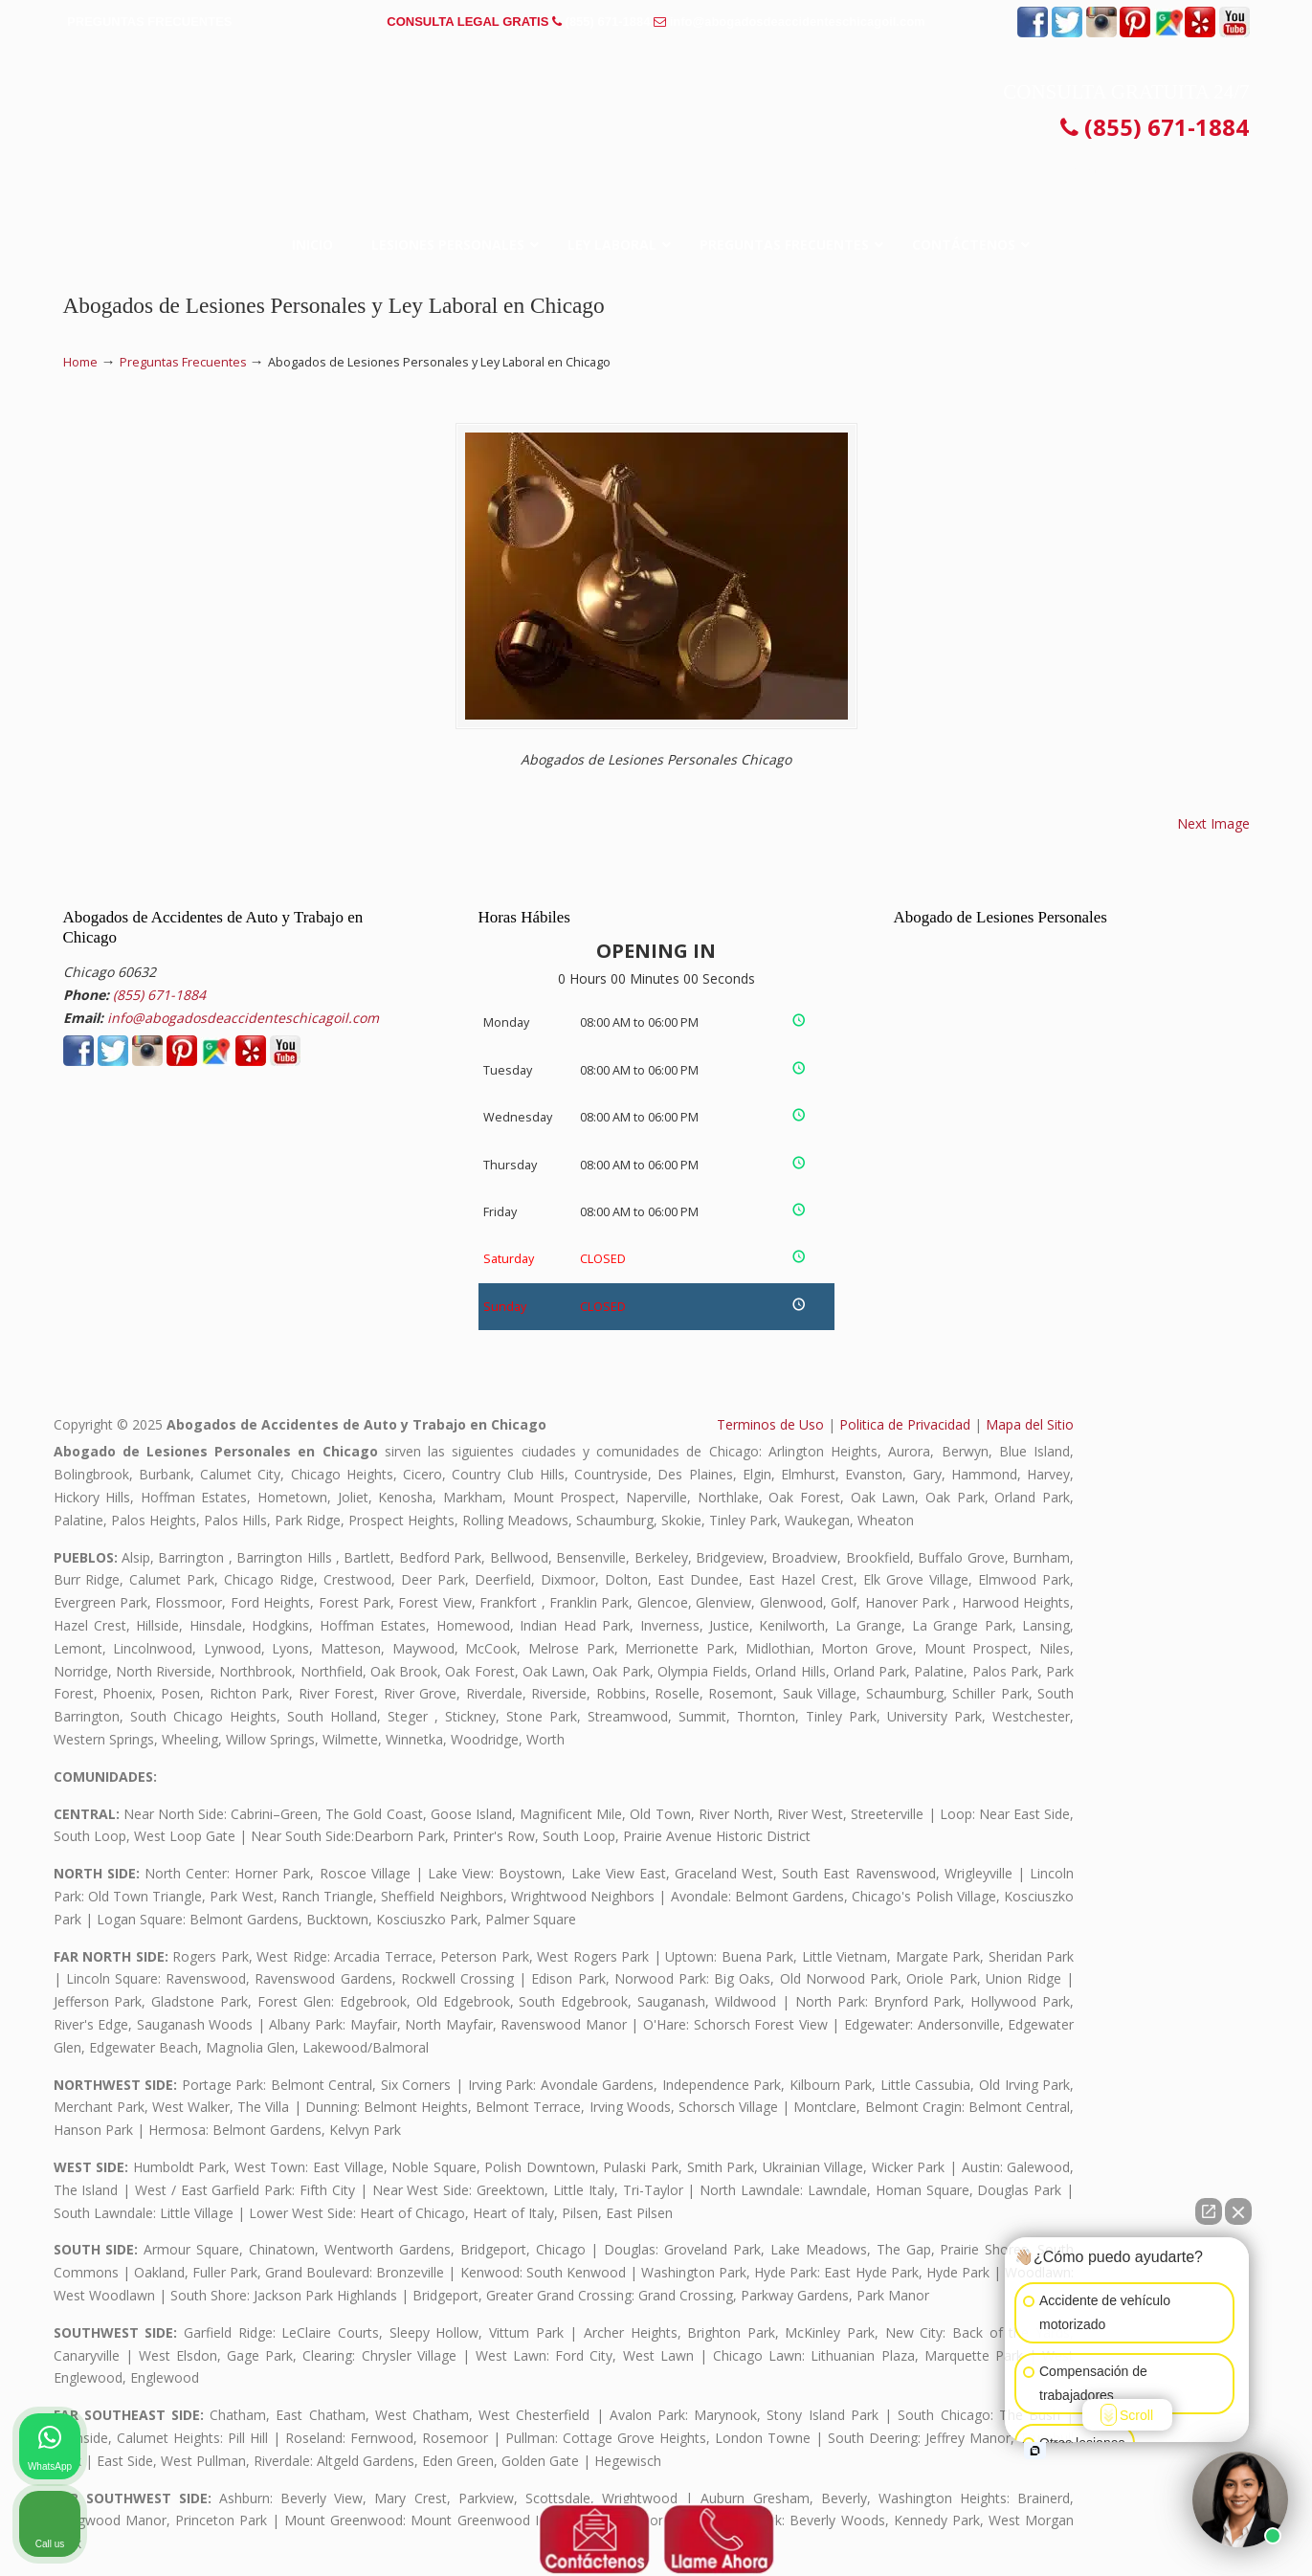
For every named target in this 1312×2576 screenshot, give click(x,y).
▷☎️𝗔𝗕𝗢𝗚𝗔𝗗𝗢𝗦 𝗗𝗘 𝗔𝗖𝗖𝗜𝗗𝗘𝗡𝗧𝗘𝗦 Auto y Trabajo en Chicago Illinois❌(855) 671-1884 (656, 109)
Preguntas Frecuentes (183, 362)
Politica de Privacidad (904, 1424)
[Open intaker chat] (1035, 2450)
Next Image (1213, 823)
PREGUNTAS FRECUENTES (149, 21)
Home (80, 362)
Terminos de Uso (770, 1424)
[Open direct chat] (1208, 2211)
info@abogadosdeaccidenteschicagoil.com (797, 21)
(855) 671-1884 (608, 21)
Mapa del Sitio (1030, 1424)
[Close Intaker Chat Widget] (1238, 2211)
